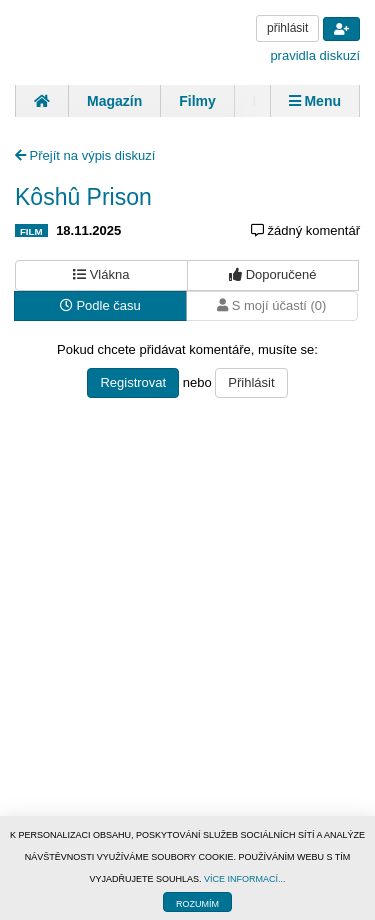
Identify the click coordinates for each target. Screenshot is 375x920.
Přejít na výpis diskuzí (85, 155)
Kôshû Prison (83, 197)
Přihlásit (251, 382)
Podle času (100, 305)
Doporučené (272, 274)
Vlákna (101, 274)
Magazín (114, 101)
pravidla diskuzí (315, 55)
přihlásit (287, 28)
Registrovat (133, 382)
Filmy (197, 101)
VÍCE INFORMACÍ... (245, 879)
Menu (315, 101)
